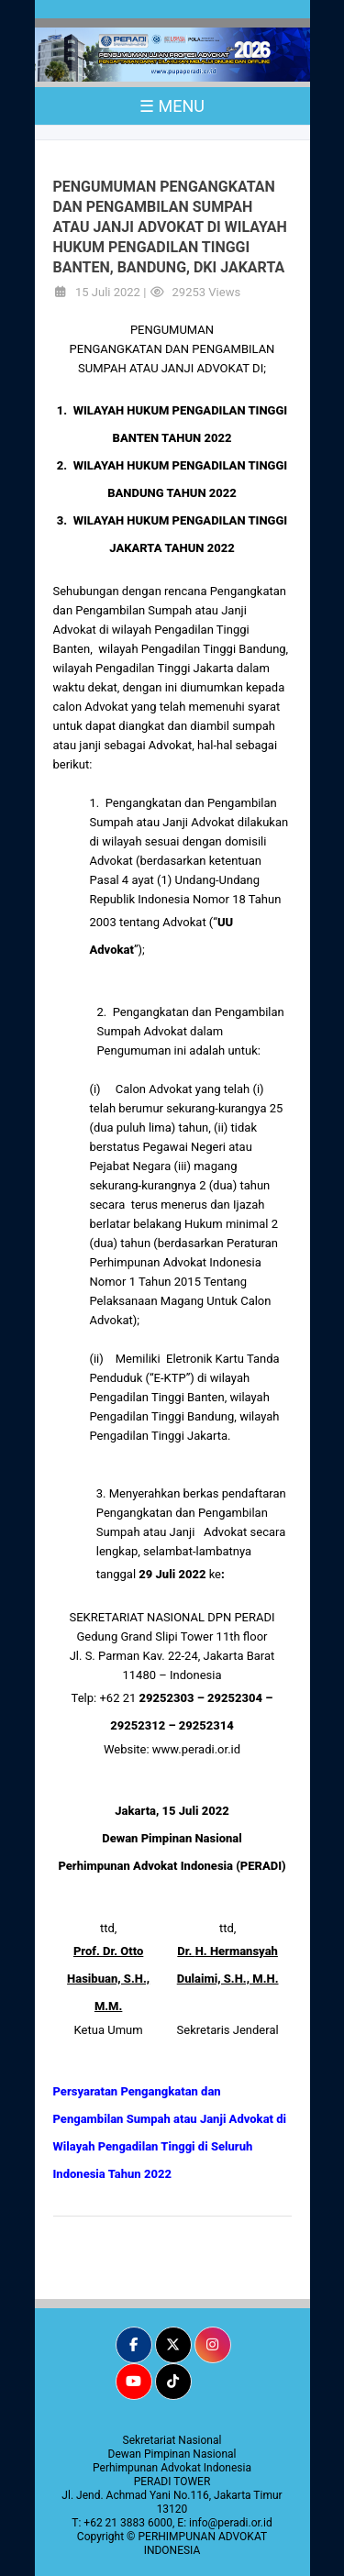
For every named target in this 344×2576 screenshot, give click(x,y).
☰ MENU (172, 106)
